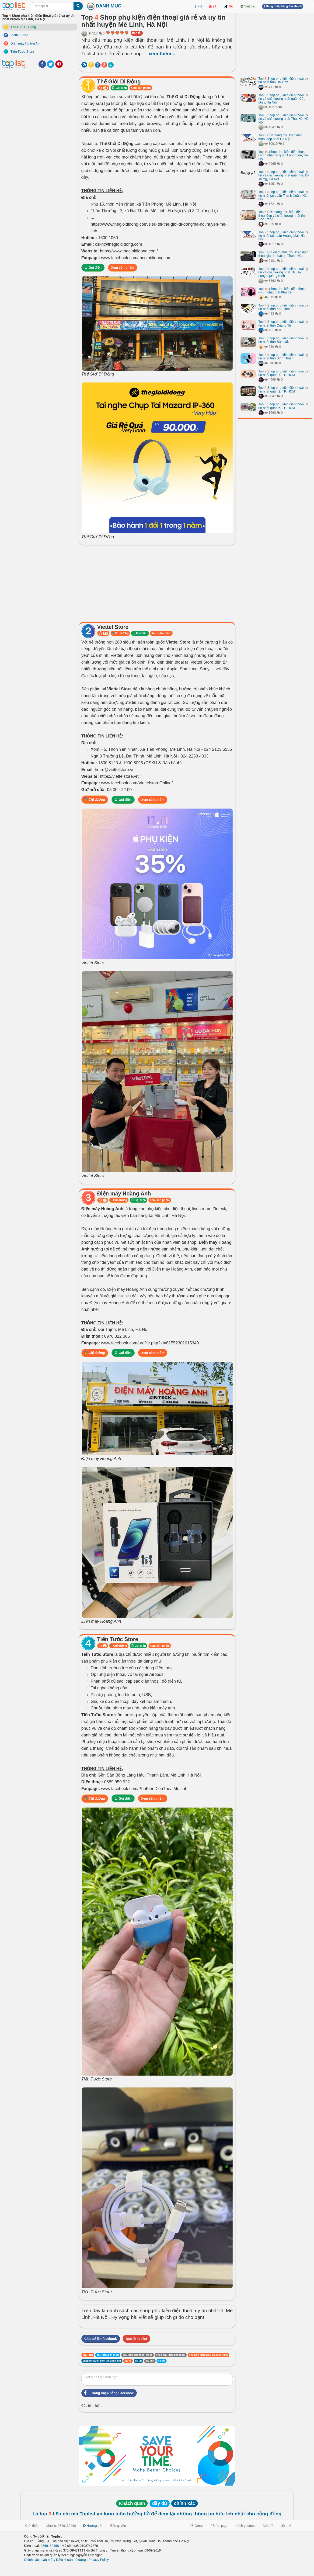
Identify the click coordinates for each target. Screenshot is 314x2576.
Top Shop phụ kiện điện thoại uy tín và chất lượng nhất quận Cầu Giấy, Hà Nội (283, 98)
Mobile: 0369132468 (61, 2526)
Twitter (50, 64)
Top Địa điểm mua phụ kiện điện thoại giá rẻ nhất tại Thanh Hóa (283, 254)
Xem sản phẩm (141, 88)
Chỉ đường (120, 633)
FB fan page (219, 2526)
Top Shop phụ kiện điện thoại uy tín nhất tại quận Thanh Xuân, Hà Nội (283, 195)
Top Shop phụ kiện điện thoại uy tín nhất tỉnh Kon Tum (283, 307)
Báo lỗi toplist (136, 2339)
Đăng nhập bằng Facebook (108, 2393)
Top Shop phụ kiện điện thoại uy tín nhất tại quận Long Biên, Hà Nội (283, 155)
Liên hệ (285, 2526)
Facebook (42, 64)
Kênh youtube (245, 2526)
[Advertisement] (157, 582)
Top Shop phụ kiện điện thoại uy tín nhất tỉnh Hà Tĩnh (283, 80)
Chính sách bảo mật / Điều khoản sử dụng (55, 2560)
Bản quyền (118, 2526)
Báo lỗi (136, 33)
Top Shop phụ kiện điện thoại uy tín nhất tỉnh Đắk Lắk (283, 340)
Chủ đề (267, 2526)
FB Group (196, 2526)
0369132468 (50, 2546)
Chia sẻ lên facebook (100, 2339)
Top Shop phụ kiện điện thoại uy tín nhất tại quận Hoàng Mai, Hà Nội (283, 235)
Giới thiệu (32, 2526)
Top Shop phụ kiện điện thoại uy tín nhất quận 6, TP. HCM (283, 406)
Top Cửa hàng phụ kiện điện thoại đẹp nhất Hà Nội (280, 137)
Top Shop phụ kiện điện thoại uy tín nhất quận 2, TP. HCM (283, 389)
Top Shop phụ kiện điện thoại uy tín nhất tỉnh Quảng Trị (283, 323)
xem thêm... (161, 53)
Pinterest (59, 64)
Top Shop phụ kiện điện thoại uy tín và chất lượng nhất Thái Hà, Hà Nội (283, 118)
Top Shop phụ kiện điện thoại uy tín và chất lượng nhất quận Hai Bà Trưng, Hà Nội (283, 175)
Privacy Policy (98, 2560)
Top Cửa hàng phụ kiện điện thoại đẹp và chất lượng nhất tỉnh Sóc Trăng (282, 215)
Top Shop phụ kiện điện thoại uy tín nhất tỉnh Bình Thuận (283, 356)
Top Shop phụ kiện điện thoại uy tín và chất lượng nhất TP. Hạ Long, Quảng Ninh (283, 272)
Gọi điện (119, 88)
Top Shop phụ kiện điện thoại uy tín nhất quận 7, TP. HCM (283, 373)
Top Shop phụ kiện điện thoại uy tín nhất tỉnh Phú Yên (282, 290)
